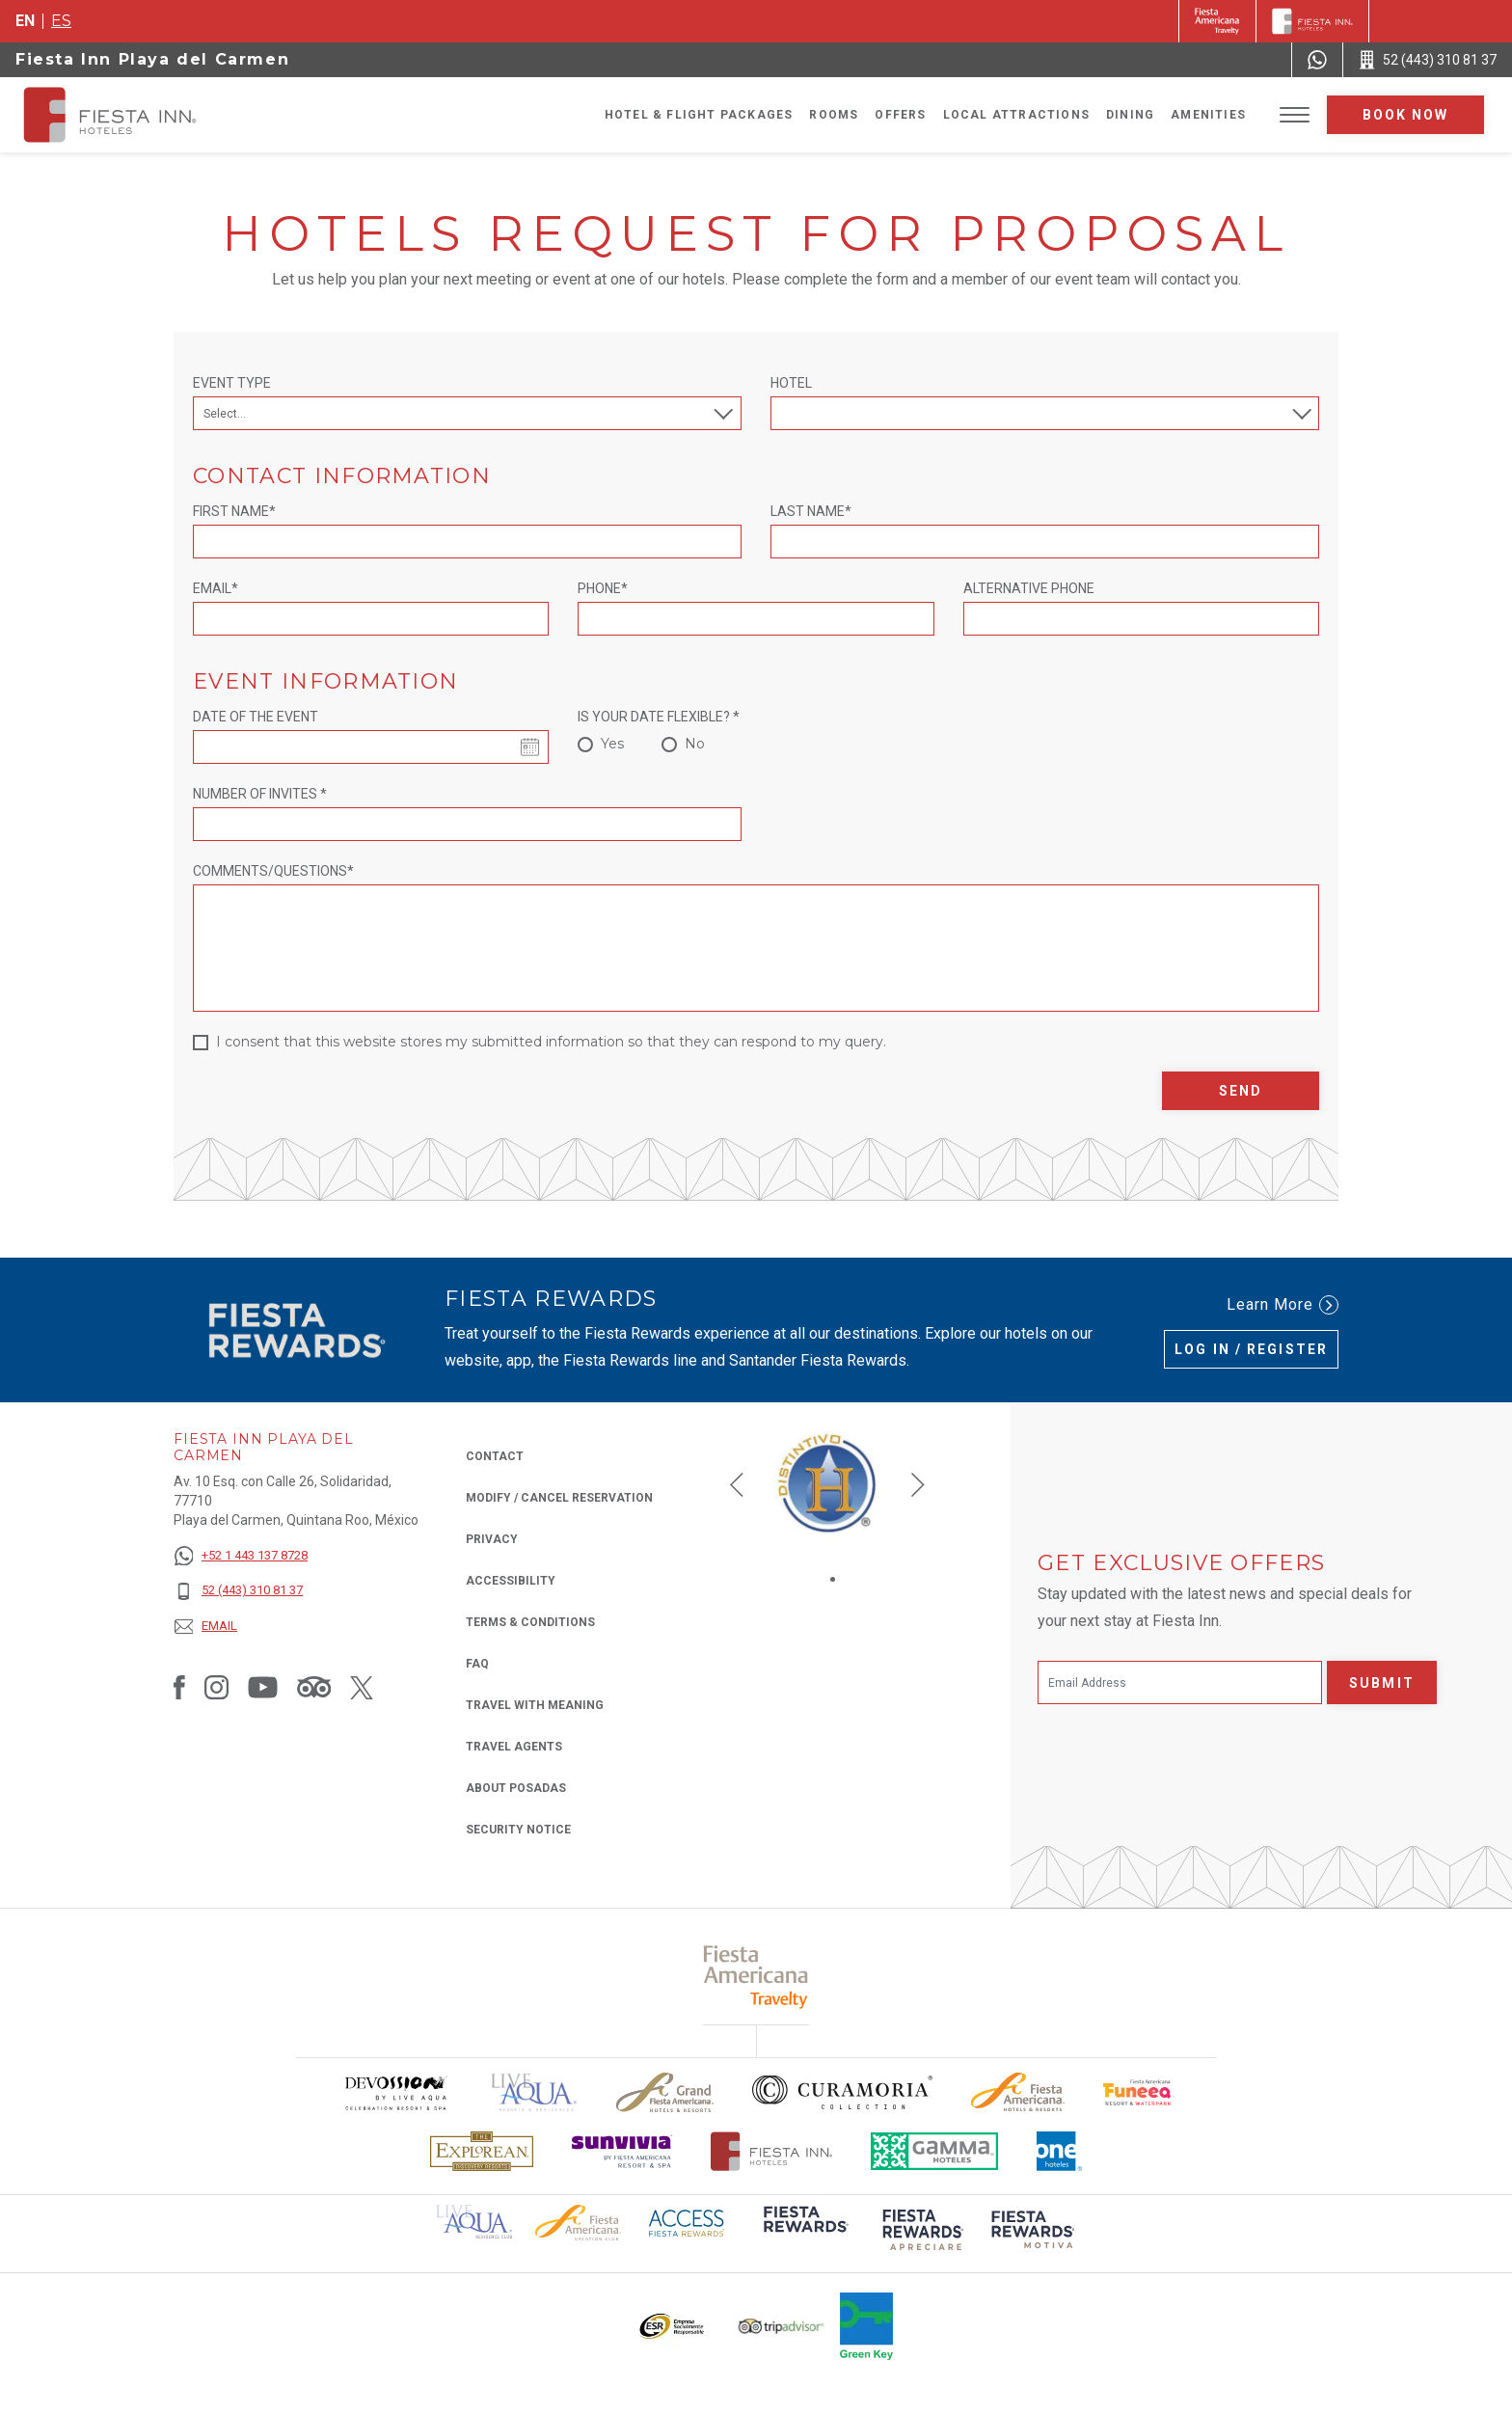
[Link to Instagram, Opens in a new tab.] (216, 1686)
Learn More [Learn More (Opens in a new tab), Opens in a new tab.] (1282, 1305)
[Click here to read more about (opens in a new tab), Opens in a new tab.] (804, 2232)
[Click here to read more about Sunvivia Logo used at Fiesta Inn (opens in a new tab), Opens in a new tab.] (622, 2151)
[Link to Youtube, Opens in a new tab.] (263, 1686)
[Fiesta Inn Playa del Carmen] (127, 115)
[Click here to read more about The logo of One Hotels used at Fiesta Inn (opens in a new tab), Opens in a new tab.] (1060, 2151)
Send (1240, 1091)
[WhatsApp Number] (1317, 59)
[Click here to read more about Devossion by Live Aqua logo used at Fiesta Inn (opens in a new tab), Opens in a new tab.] (395, 2092)
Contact (495, 1456)
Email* (215, 588)
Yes (612, 743)
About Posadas (516, 1788)
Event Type (232, 383)
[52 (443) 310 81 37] (241, 1591)
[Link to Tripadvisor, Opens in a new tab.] (314, 1686)
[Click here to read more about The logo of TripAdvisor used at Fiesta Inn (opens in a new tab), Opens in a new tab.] (781, 2326)
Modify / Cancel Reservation (559, 1498)
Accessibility (510, 1580)
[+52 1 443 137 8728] (241, 1556)
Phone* (603, 588)
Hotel (791, 383)
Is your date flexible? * (659, 716)
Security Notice (518, 1829)
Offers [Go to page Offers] (900, 115)
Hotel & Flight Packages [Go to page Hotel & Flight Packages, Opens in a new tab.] (699, 115)
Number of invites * (260, 793)
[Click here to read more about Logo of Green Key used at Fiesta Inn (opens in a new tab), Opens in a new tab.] (866, 2326)
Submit (1382, 1683)
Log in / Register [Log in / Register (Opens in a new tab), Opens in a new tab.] (1251, 1349)
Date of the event (255, 716)
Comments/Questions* (273, 871)
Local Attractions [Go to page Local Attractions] (1016, 115)
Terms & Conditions (530, 1622)
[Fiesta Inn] (1312, 21)
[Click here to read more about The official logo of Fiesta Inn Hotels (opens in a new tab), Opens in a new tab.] (772, 2151)
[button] (736, 1484)
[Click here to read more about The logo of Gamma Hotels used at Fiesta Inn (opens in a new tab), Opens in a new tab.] (934, 2151)
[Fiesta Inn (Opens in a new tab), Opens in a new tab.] (1217, 21)
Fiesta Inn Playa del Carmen (152, 59)
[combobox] (1044, 413)
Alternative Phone (1028, 588)
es (61, 21)
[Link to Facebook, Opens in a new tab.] (179, 1686)
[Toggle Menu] (1295, 115)
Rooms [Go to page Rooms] (833, 115)
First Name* (234, 511)
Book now (1406, 114)
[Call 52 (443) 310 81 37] (1427, 59)
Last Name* (810, 511)
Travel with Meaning (535, 1705)
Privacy (492, 1538)
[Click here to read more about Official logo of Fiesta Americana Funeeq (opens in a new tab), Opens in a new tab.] (1138, 2092)
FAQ (477, 1663)
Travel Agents (514, 1746)
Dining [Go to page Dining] (1130, 115)
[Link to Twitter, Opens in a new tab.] (361, 1686)
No (695, 743)
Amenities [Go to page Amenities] (1208, 115)
